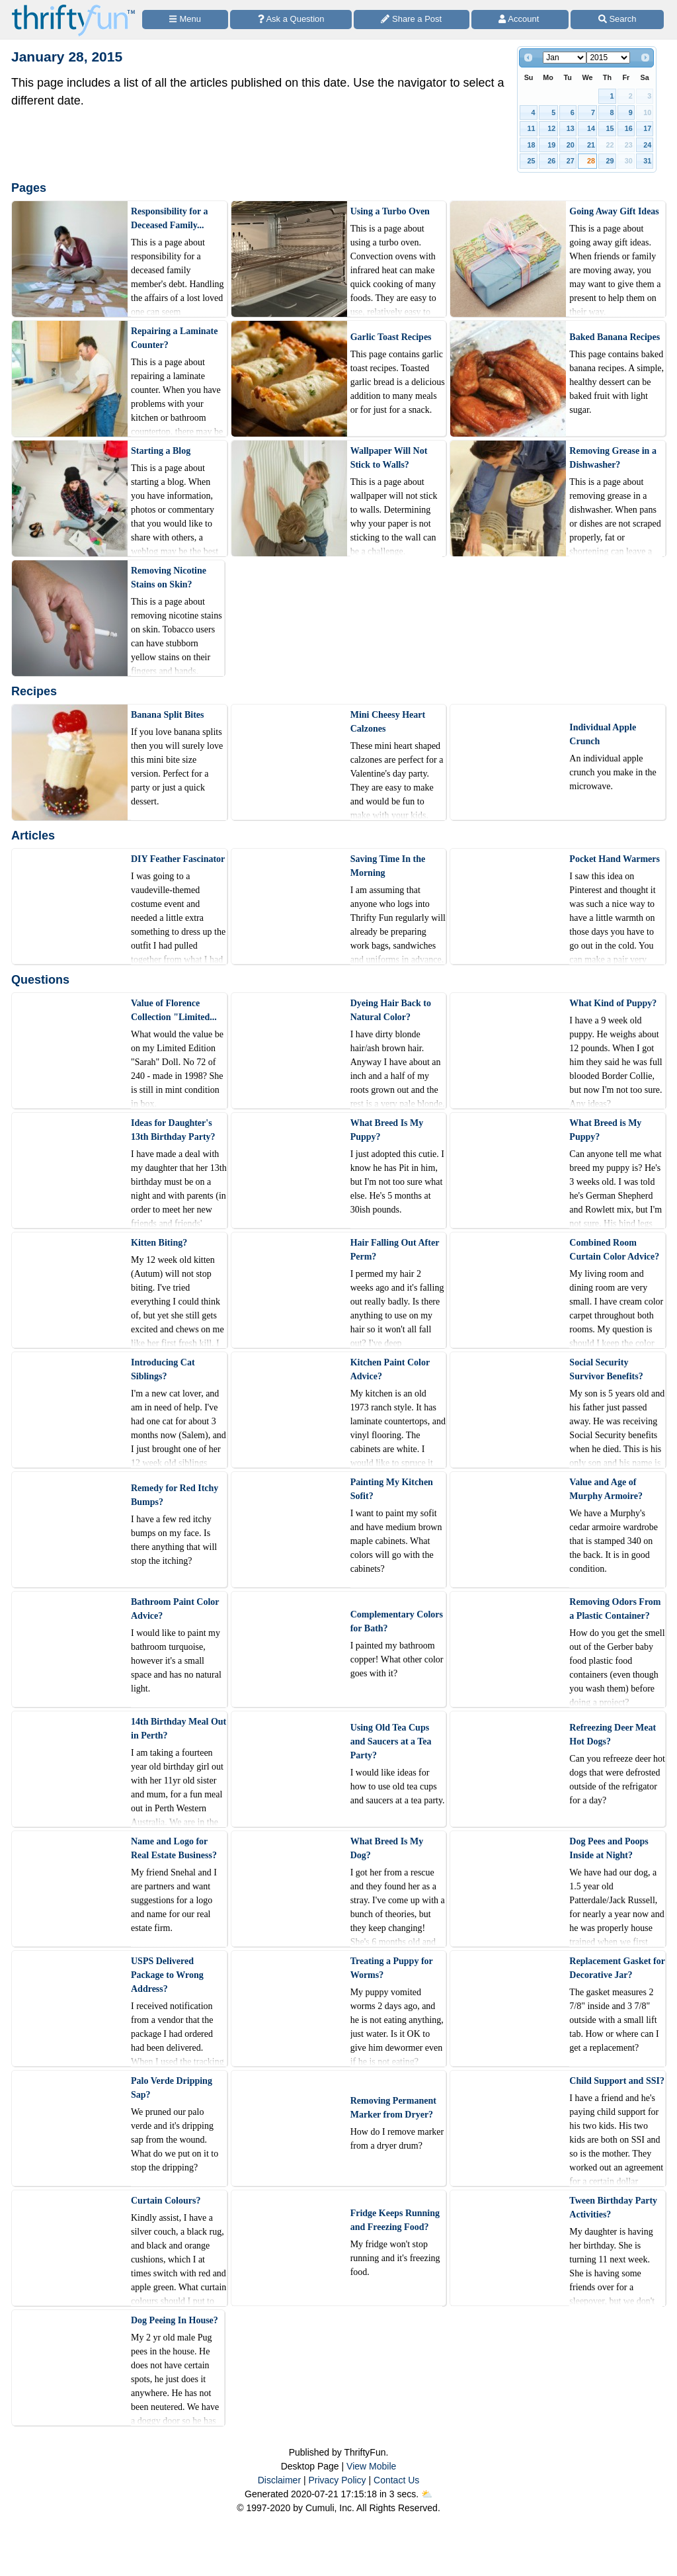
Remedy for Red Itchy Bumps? (174, 1495)
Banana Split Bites (167, 715)
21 (591, 145)
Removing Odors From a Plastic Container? (614, 1609)
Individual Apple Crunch (602, 734)
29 (610, 161)
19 (551, 145)
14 (591, 128)
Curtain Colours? (165, 2201)
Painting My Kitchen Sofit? (391, 1489)
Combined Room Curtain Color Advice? (614, 1250)
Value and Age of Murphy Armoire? (606, 1489)
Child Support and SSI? (616, 2081)
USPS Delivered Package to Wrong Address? (167, 1975)
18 (532, 145)
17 (647, 128)
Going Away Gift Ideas (613, 211)
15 (610, 128)
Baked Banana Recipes (614, 337)
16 (629, 128)
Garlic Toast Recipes (391, 337)
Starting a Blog (160, 451)
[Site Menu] (185, 19)
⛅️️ (426, 2494)
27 (571, 161)
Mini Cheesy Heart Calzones (388, 722)
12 (551, 128)
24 (647, 145)
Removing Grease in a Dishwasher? (613, 458)
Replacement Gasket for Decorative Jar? (616, 1968)
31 (647, 161)
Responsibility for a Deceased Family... (169, 218)
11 (532, 128)
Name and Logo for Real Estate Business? (174, 1848)
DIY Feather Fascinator (178, 859)
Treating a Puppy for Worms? (391, 1968)
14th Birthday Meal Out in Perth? (178, 1728)
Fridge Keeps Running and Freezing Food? (395, 2220)
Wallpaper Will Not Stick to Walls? (389, 458)
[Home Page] (73, 7)
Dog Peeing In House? (174, 2320)
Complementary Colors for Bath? (396, 1621)
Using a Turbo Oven (390, 211)
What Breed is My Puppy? (605, 1130)
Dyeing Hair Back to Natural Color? (390, 1010)
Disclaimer (279, 2480)
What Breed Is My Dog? (387, 1848)
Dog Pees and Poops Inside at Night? (608, 1848)
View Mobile (371, 2466)
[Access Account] (520, 19)
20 (571, 145)
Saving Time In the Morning (387, 866)
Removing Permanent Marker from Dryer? (393, 2108)
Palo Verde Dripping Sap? (171, 2088)
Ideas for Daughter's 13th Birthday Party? (173, 1130)
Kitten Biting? (159, 1243)
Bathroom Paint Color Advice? (175, 1609)
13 (571, 128)
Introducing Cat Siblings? (163, 1369)
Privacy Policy (337, 2480)
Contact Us (396, 2480)
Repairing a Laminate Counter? (174, 338)
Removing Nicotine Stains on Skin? (168, 577)
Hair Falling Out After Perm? (394, 1250)
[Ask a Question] (291, 19)
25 (532, 161)
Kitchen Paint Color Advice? (390, 1369)
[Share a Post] (411, 19)
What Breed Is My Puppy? (387, 1130)
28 (591, 161)
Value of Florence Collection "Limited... (174, 1010)
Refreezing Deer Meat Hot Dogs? (612, 1734)
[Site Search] (617, 19)
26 (551, 161)
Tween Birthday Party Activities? (613, 2207)
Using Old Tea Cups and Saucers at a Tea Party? (391, 1741)
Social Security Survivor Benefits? (606, 1369)
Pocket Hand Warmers (614, 859)
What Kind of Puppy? (613, 1003)
